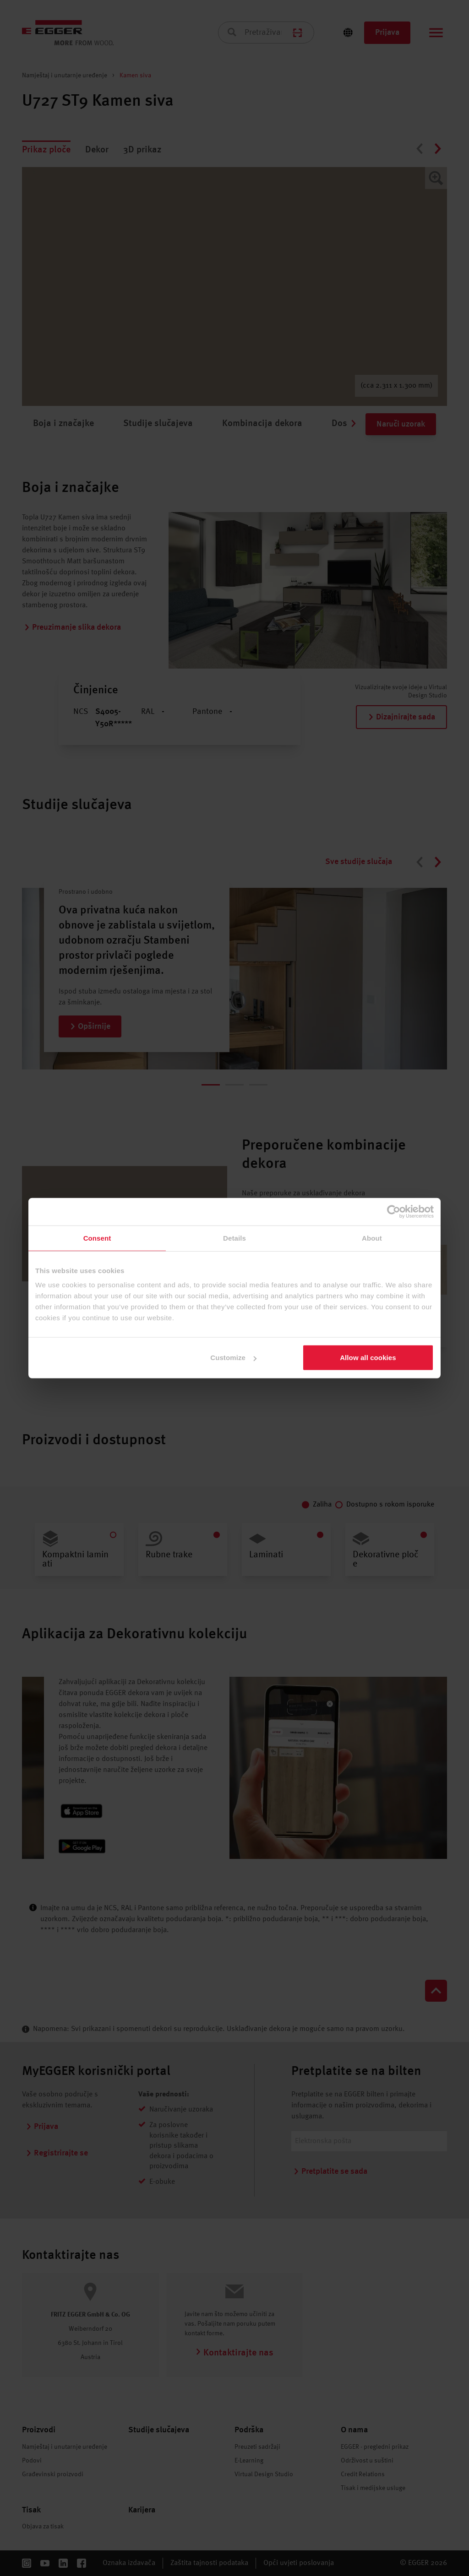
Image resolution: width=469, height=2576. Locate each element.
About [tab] (372, 1238)
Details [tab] (234, 1238)
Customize (233, 1357)
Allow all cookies (368, 1357)
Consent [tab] (97, 1238)
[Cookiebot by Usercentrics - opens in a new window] (394, 1211)
